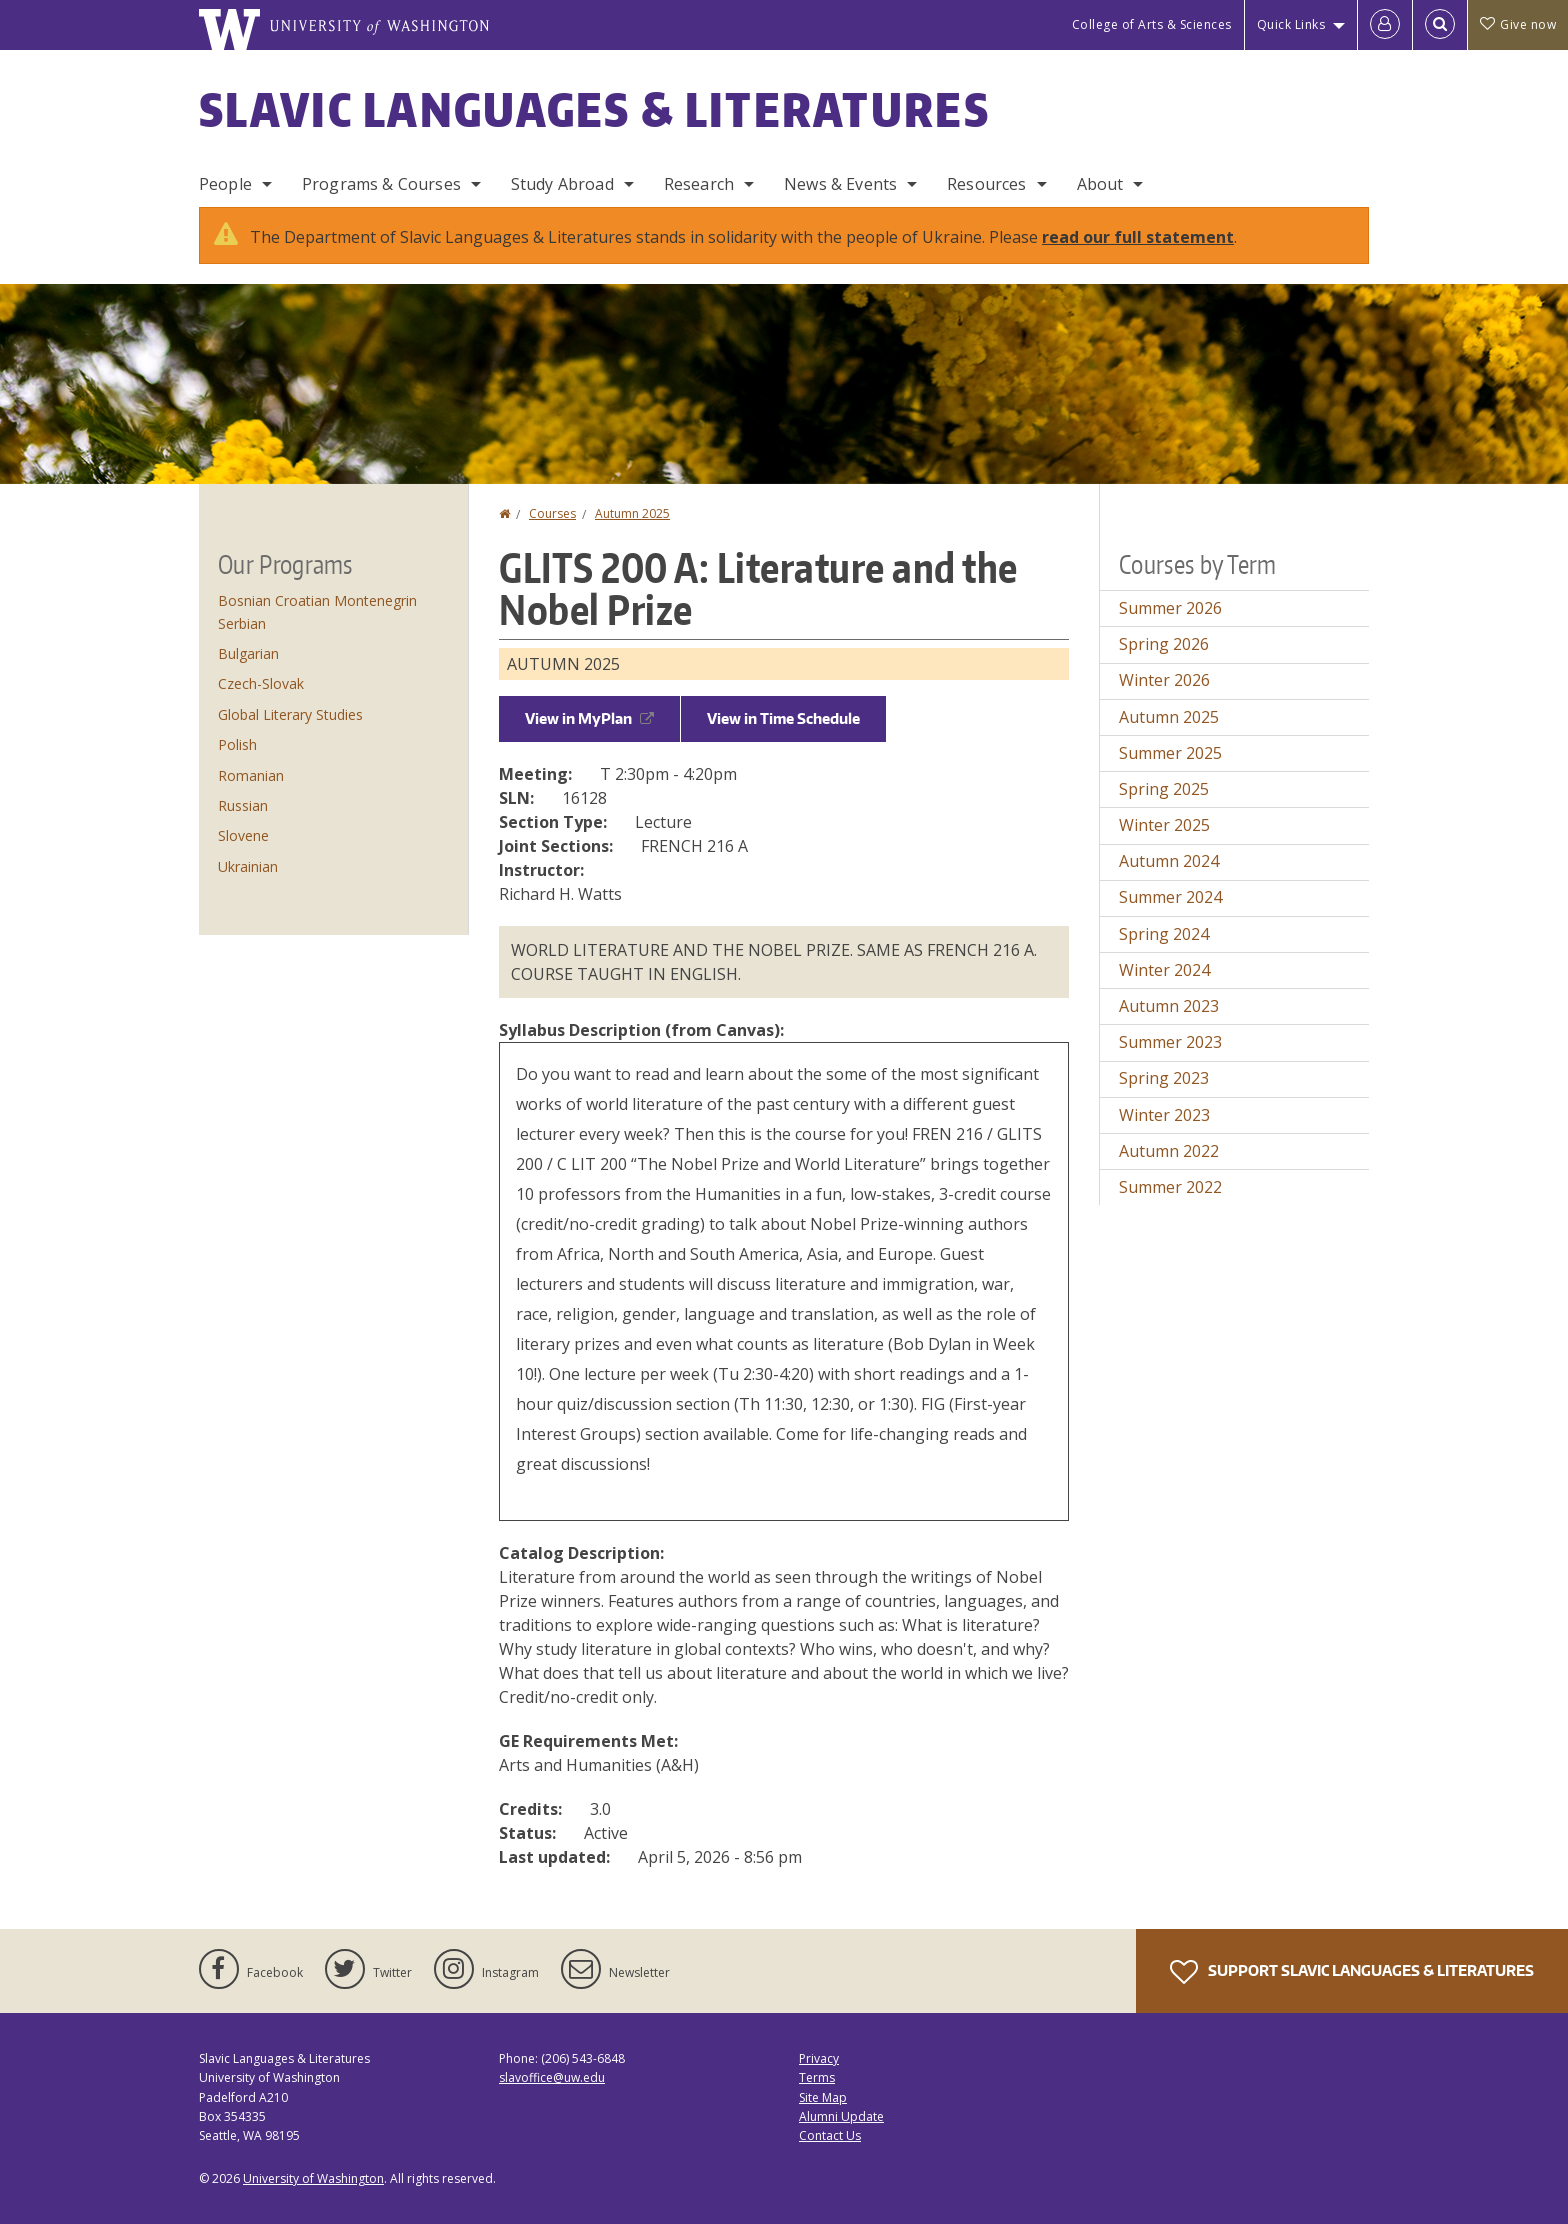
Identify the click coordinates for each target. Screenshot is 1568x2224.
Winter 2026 (1164, 680)
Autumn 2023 (1169, 1006)
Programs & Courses (381, 184)
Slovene (243, 835)
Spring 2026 (1164, 644)
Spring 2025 (1164, 789)
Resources (986, 184)
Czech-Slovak (261, 683)
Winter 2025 (1164, 825)
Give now (1518, 24)
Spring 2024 (1164, 934)
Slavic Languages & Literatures (594, 109)
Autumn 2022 (1169, 1151)
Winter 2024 (1164, 970)
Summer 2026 (1170, 608)
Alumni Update (841, 2116)
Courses (552, 513)
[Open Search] (1440, 25)
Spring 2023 (1164, 1078)
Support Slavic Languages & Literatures (1352, 1972)
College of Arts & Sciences (1152, 24)
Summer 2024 (1170, 897)
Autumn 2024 (1169, 861)
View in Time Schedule (783, 718)
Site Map (823, 2097)
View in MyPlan (589, 718)
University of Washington (313, 2178)
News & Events (840, 184)
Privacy (819, 2058)
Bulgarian (248, 653)
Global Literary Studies (290, 714)
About (1100, 184)
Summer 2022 (1170, 1187)
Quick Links (1291, 24)
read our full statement (1138, 237)
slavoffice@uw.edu (552, 2077)
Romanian (251, 775)
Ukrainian (248, 866)
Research (699, 184)
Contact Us (830, 2135)
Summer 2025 (1170, 753)
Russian (243, 805)
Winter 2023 (1164, 1115)
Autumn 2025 (632, 513)
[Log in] (1385, 25)
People (225, 184)
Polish (237, 744)
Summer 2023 (1170, 1042)
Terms (817, 2077)
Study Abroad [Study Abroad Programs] (562, 184)
